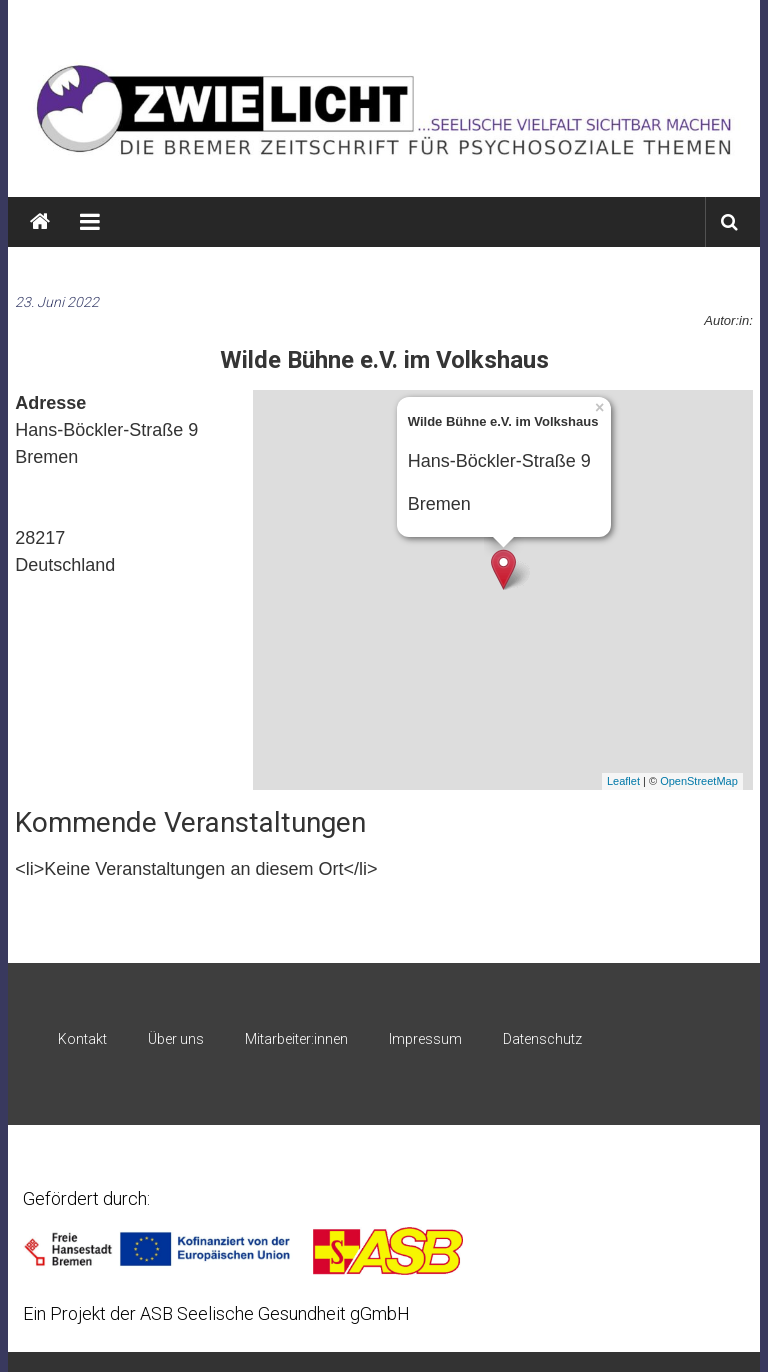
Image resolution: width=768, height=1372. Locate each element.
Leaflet (623, 781)
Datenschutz (542, 1039)
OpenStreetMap (699, 781)
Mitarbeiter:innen (296, 1039)
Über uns (176, 1039)
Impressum (425, 1039)
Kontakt (82, 1039)
